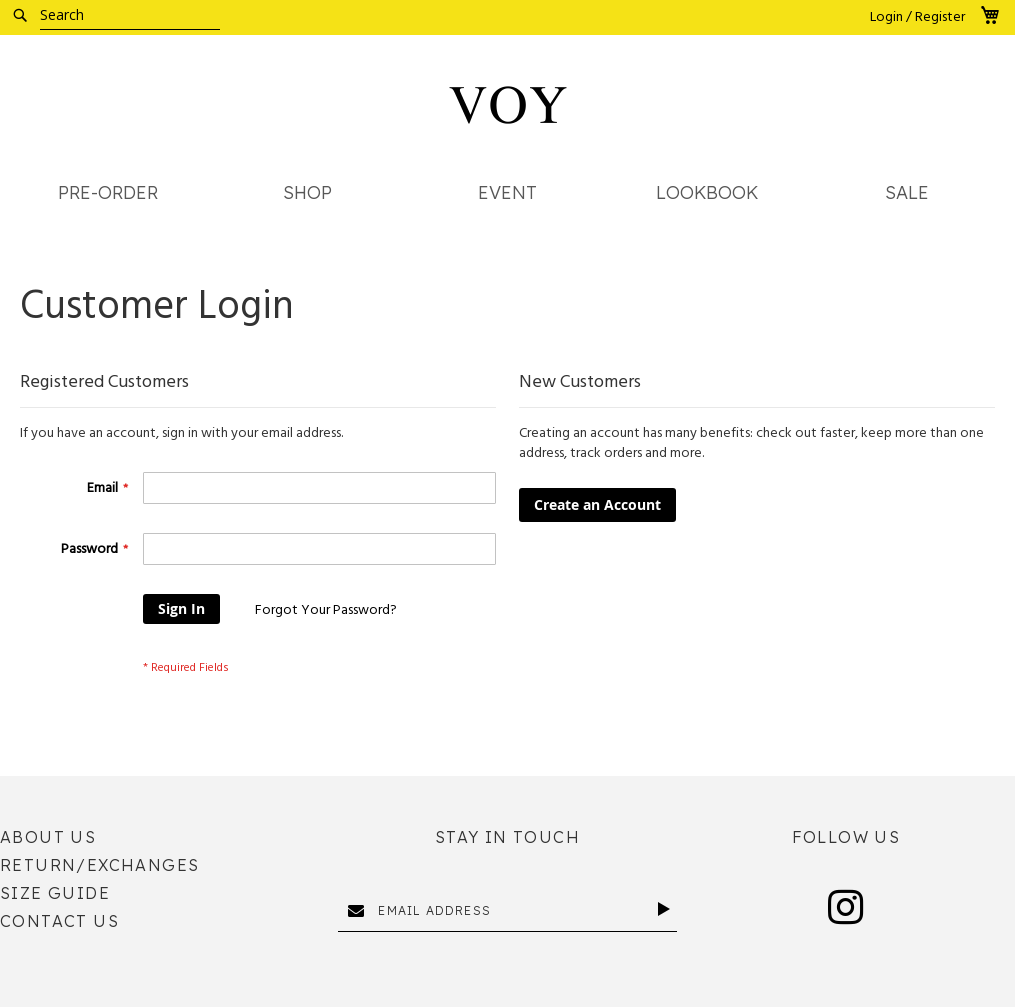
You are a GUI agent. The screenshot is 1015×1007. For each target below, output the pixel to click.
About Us (48, 837)
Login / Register (917, 17)
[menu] (507, 198)
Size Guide (55, 893)
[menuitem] (108, 193)
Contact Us (59, 921)
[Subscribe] (667, 909)
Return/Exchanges (99, 865)
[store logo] (508, 105)
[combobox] (130, 15)
